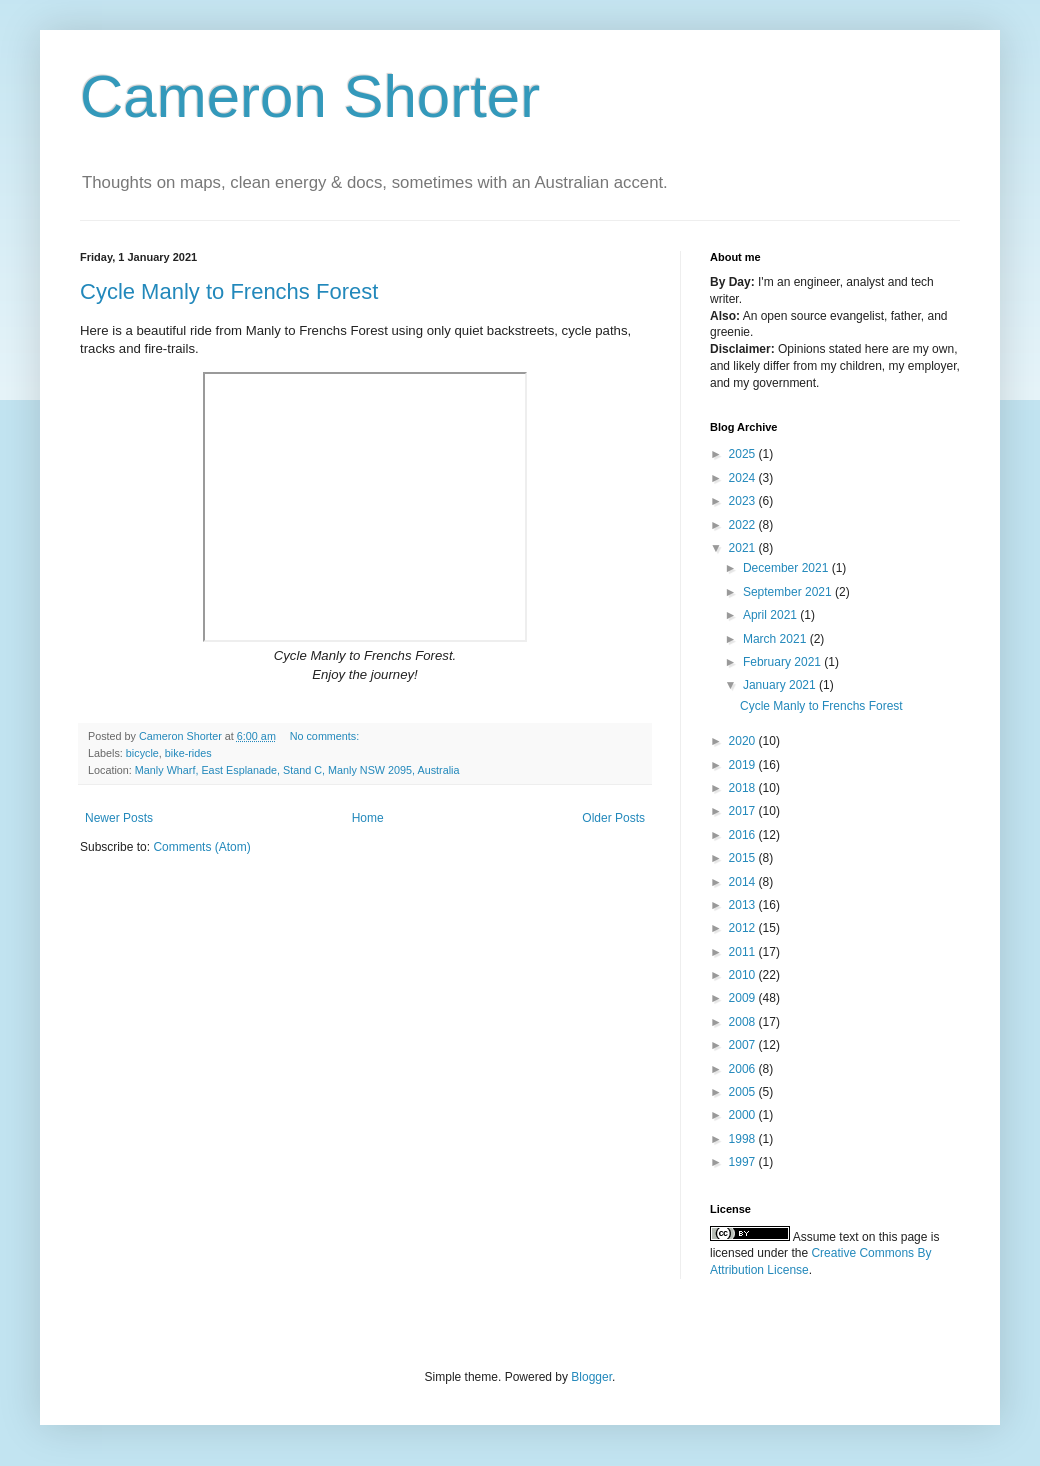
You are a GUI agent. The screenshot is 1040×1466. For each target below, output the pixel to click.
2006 (744, 1069)
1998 (744, 1139)
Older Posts (613, 818)
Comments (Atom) (201, 847)
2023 (744, 501)
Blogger (591, 1377)
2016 (744, 835)
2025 (744, 454)
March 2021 (776, 639)
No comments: (326, 736)
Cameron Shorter (310, 96)
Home (368, 818)
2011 (744, 952)
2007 (744, 1045)
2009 (744, 998)
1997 (744, 1162)
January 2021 (781, 685)
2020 (744, 741)
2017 (744, 811)
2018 (744, 788)
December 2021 (787, 568)
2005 (744, 1092)
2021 (744, 548)
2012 (744, 928)
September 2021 (789, 592)
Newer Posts (119, 818)
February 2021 (783, 662)
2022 (744, 525)
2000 (744, 1115)
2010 (744, 975)
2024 (744, 478)
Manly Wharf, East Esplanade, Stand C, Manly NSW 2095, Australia (297, 770)
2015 (744, 858)
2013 (744, 905)
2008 (744, 1022)
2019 (744, 765)
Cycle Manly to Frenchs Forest (229, 291)
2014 (744, 882)
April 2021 (771, 615)
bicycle (142, 753)
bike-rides (188, 753)
